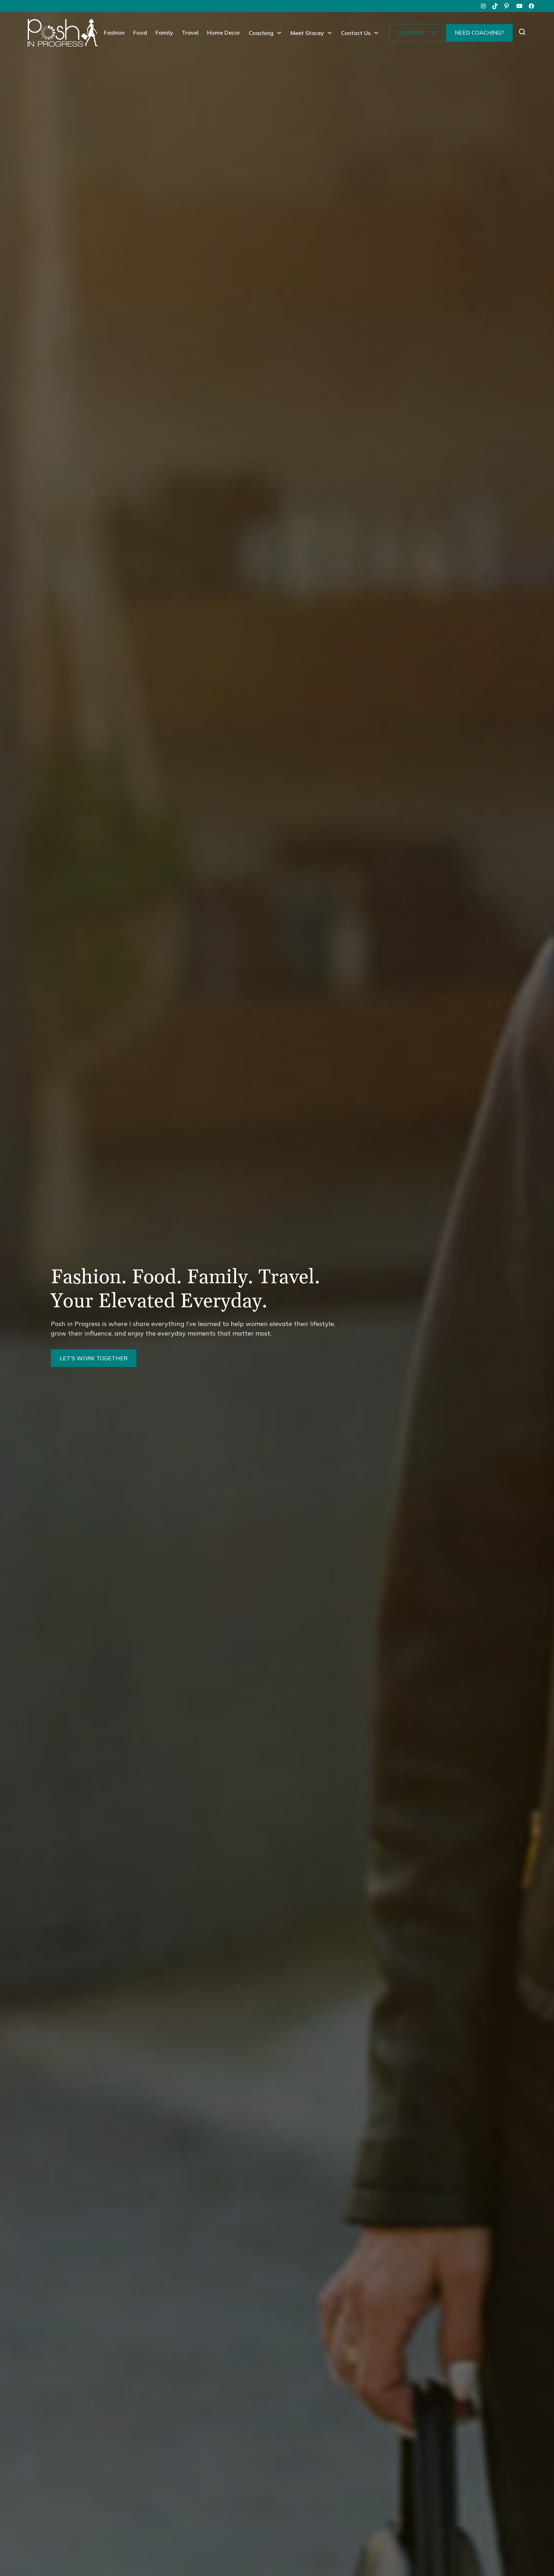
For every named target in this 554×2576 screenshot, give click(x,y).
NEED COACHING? (479, 32)
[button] (265, 33)
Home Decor (223, 32)
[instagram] (483, 6)
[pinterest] (507, 6)
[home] (63, 33)
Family (164, 32)
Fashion (114, 32)
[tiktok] (495, 6)
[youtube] (519, 6)
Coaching (261, 32)
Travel (190, 32)
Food (140, 32)
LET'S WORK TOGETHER (94, 1358)
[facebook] (531, 6)
